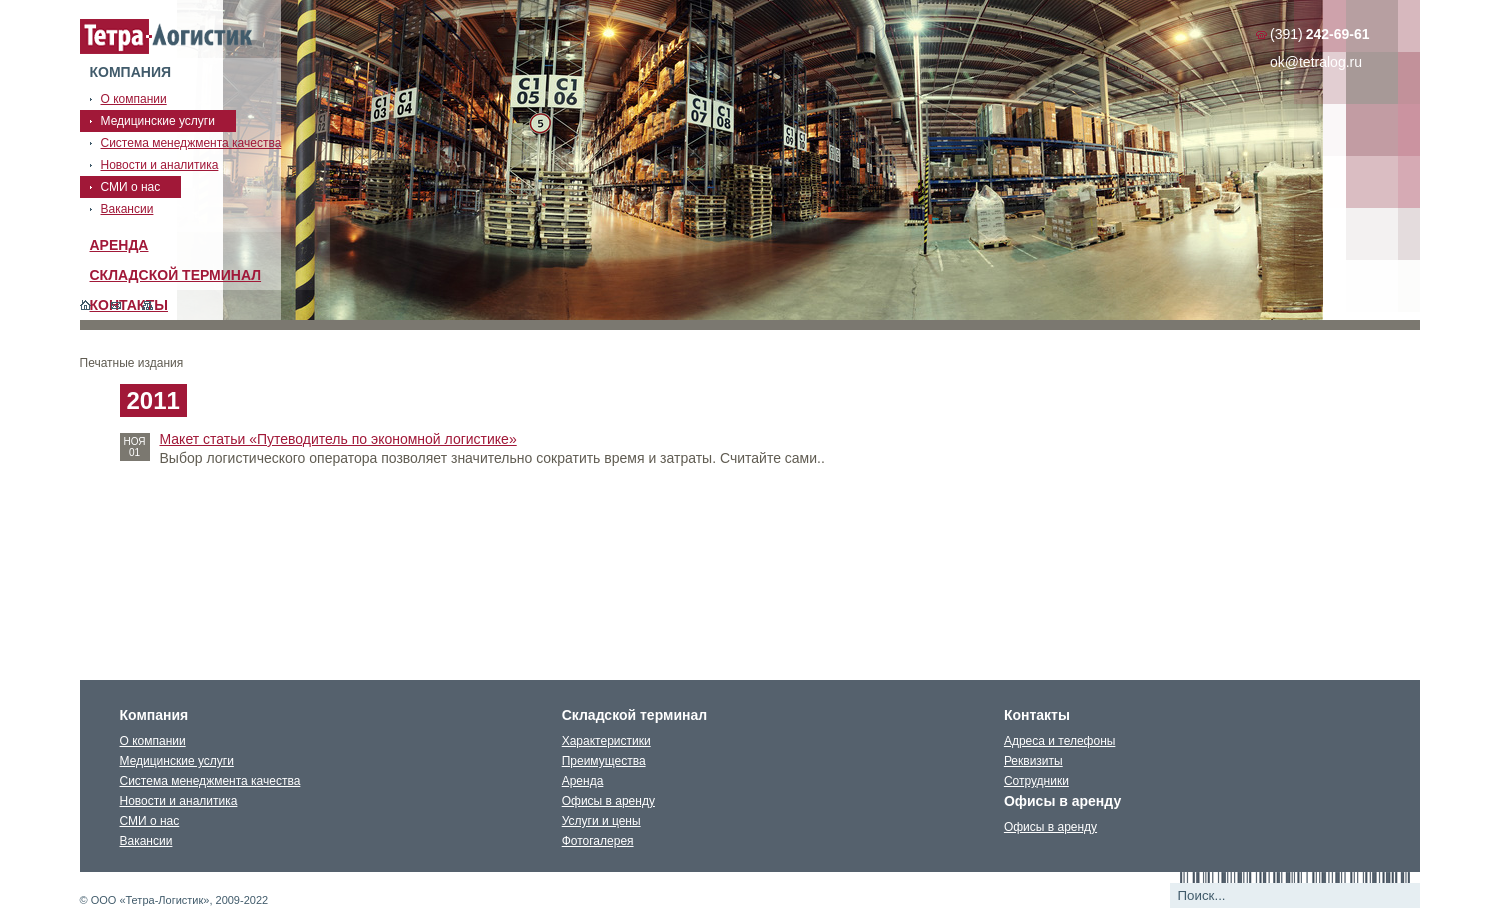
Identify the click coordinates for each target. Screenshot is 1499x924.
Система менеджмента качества (210, 781)
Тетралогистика (167, 37)
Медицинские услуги (177, 761)
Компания (131, 72)
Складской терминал (176, 275)
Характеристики (606, 741)
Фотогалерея (598, 841)
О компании (153, 741)
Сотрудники (1036, 781)
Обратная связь (116, 305)
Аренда (119, 245)
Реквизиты (1033, 761)
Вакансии (146, 841)
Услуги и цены (601, 821)
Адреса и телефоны (1060, 741)
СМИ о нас (150, 821)
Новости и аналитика (179, 801)
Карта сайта (147, 305)
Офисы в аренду (608, 801)
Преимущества (604, 761)
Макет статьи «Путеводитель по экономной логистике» (338, 439)
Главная (85, 305)
